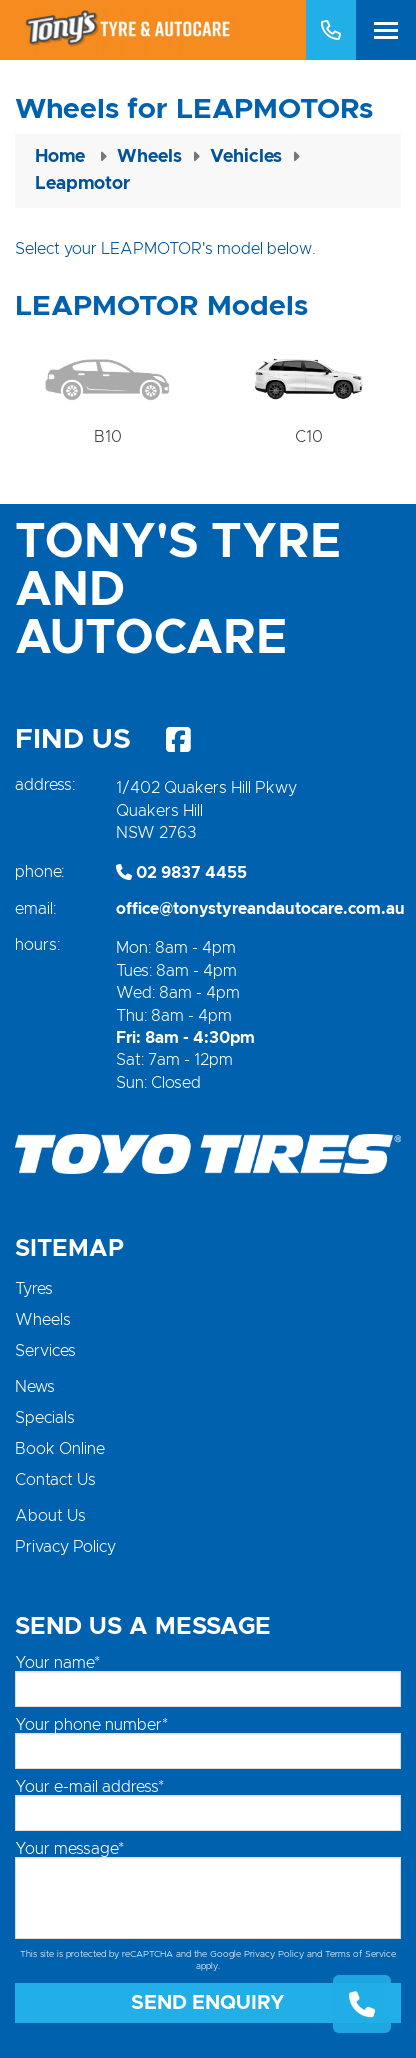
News (35, 1387)
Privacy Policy (65, 1547)
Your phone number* (91, 1725)
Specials (45, 1418)
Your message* (69, 1849)
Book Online (60, 1449)
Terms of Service (360, 1954)
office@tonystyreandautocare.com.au (260, 909)
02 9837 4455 (181, 872)
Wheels (43, 1320)
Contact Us (55, 1480)
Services (45, 1351)
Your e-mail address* (89, 1787)
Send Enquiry (208, 2003)
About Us (50, 1516)
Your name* (57, 1663)
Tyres (34, 1289)
